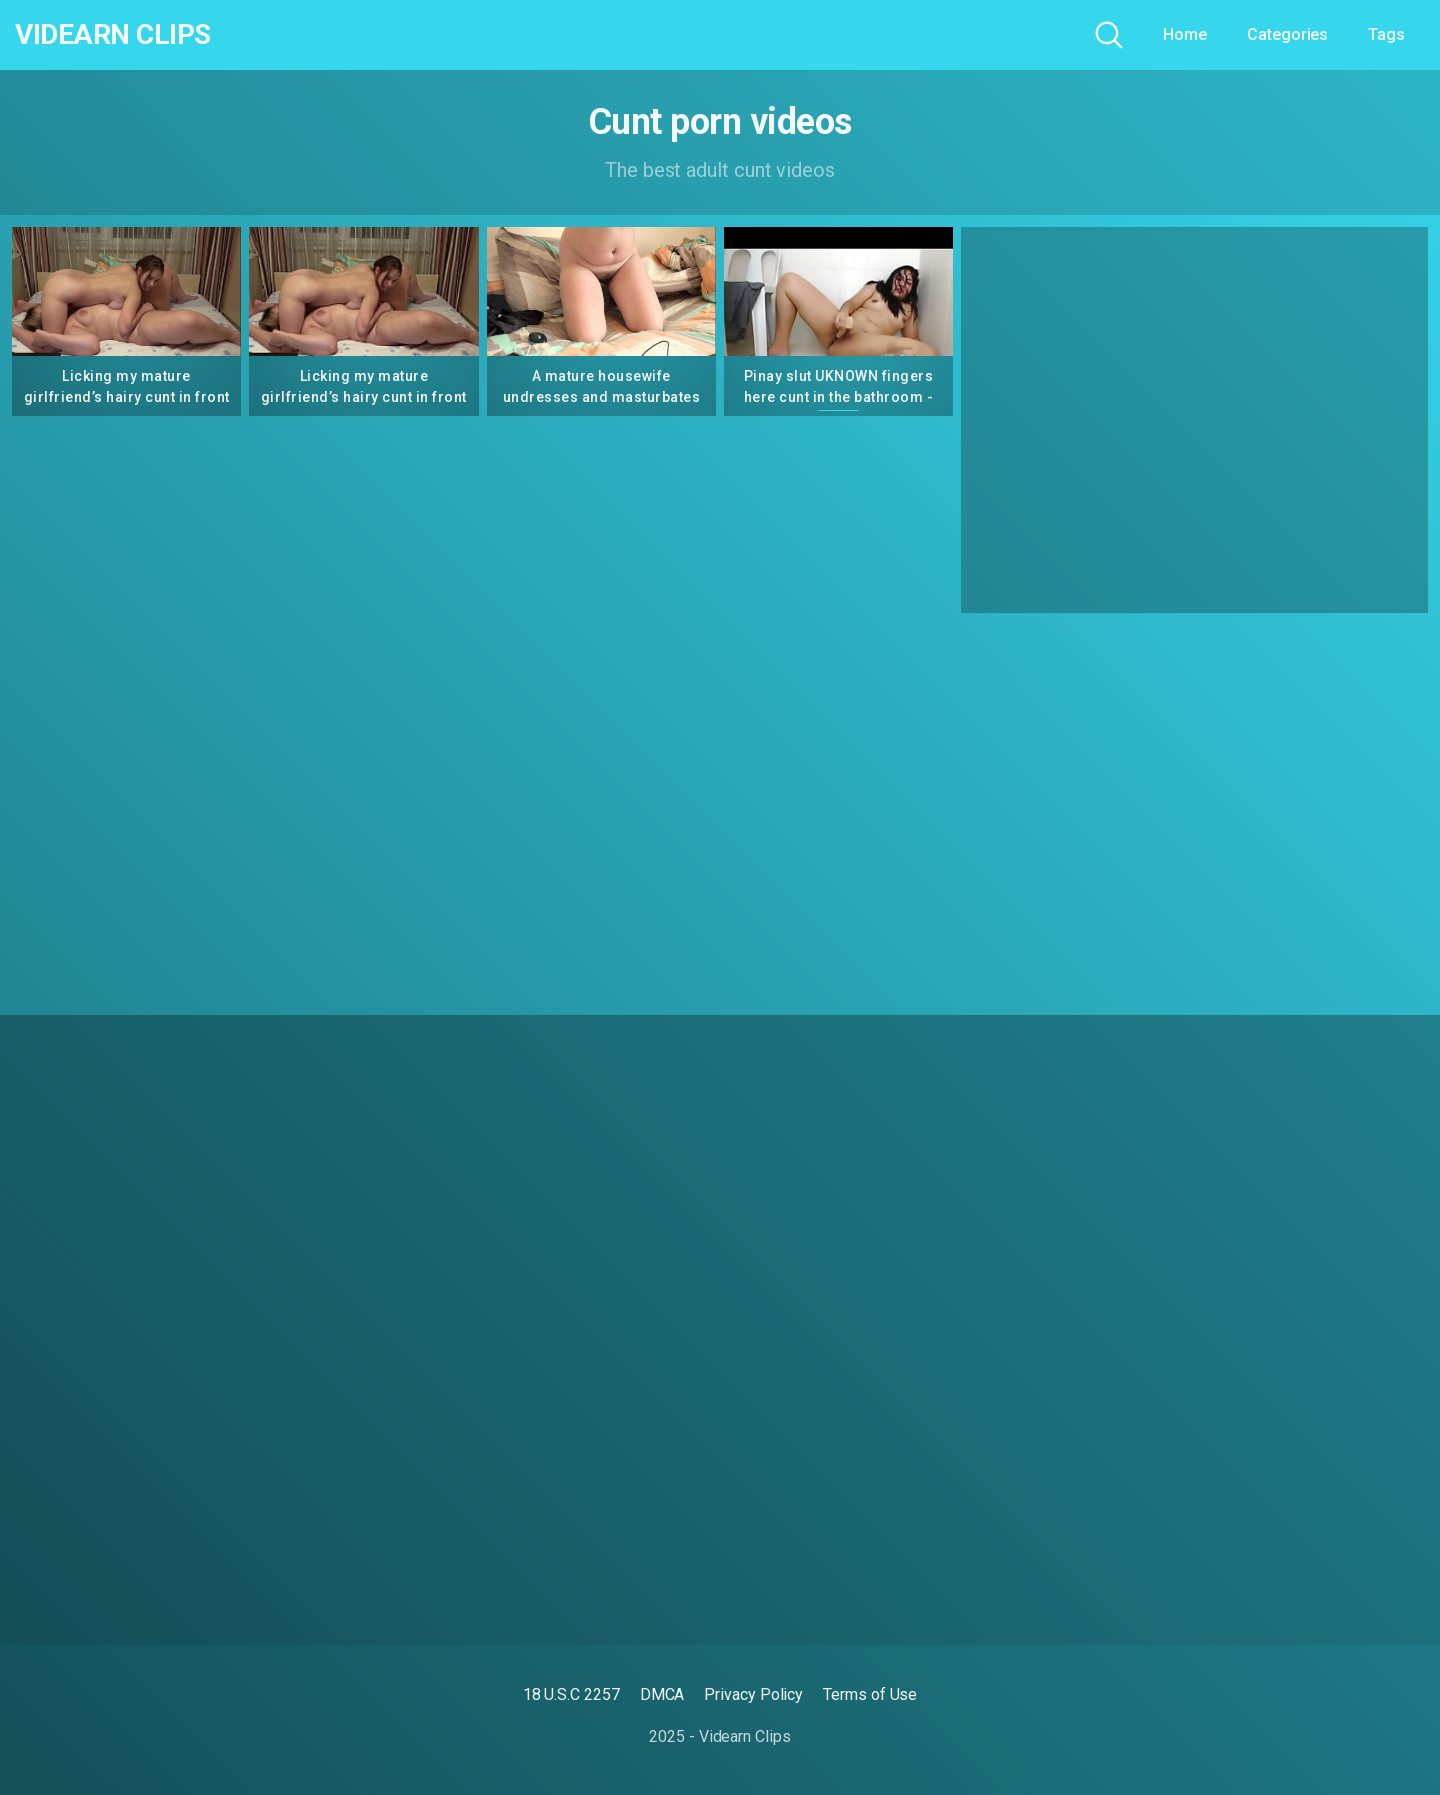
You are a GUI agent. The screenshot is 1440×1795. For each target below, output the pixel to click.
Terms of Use (870, 1694)
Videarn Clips (113, 35)
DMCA (662, 1694)
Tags (1386, 34)
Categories (1287, 34)
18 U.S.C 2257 (571, 1694)
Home (1185, 34)
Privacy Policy (753, 1694)
